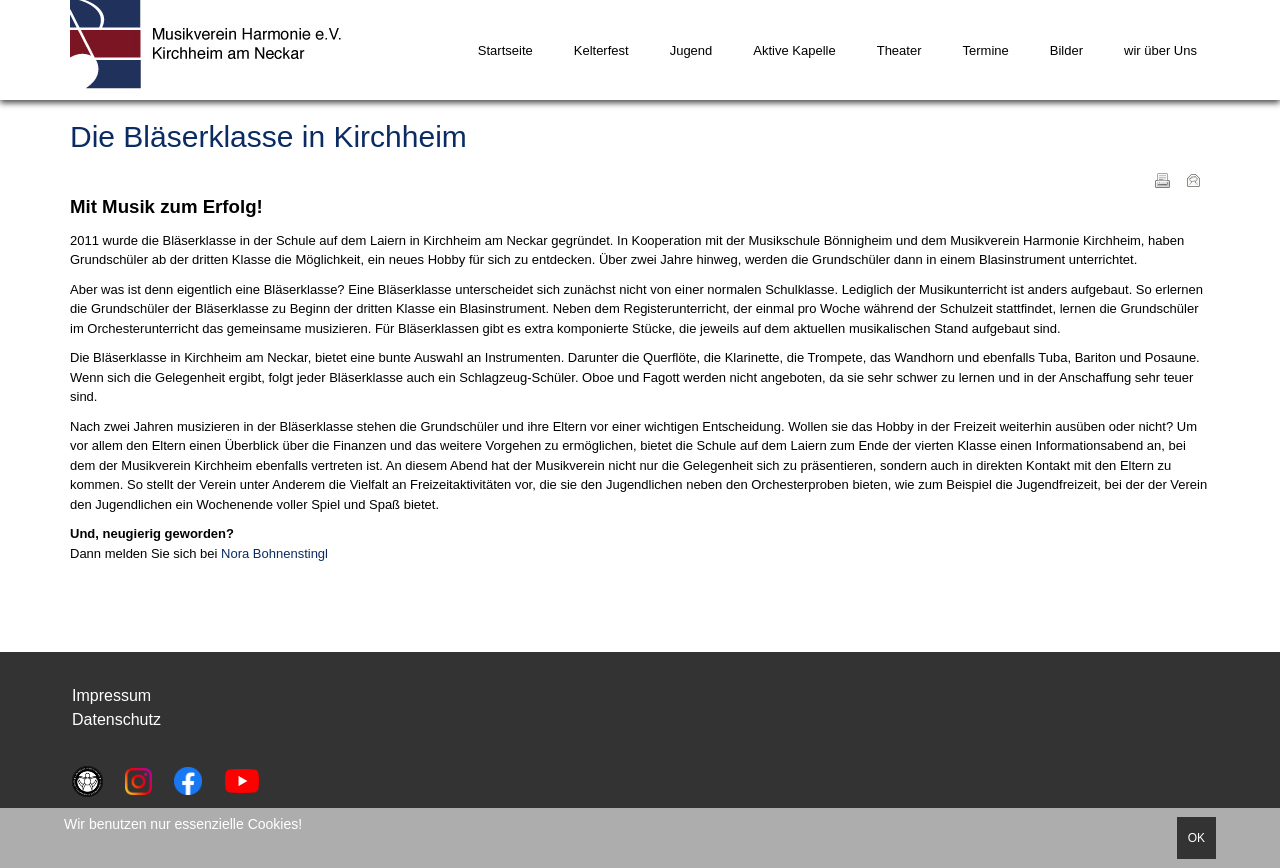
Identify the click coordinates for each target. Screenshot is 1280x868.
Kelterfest (601, 50)
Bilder (1066, 50)
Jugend (691, 50)
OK (1196, 838)
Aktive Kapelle (794, 50)
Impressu (105, 695)
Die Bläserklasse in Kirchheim (268, 136)
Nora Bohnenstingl (274, 553)
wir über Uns (1160, 50)
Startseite (505, 50)
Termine (986, 50)
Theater (899, 50)
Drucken (1162, 180)
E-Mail (1193, 180)
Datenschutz (116, 719)
